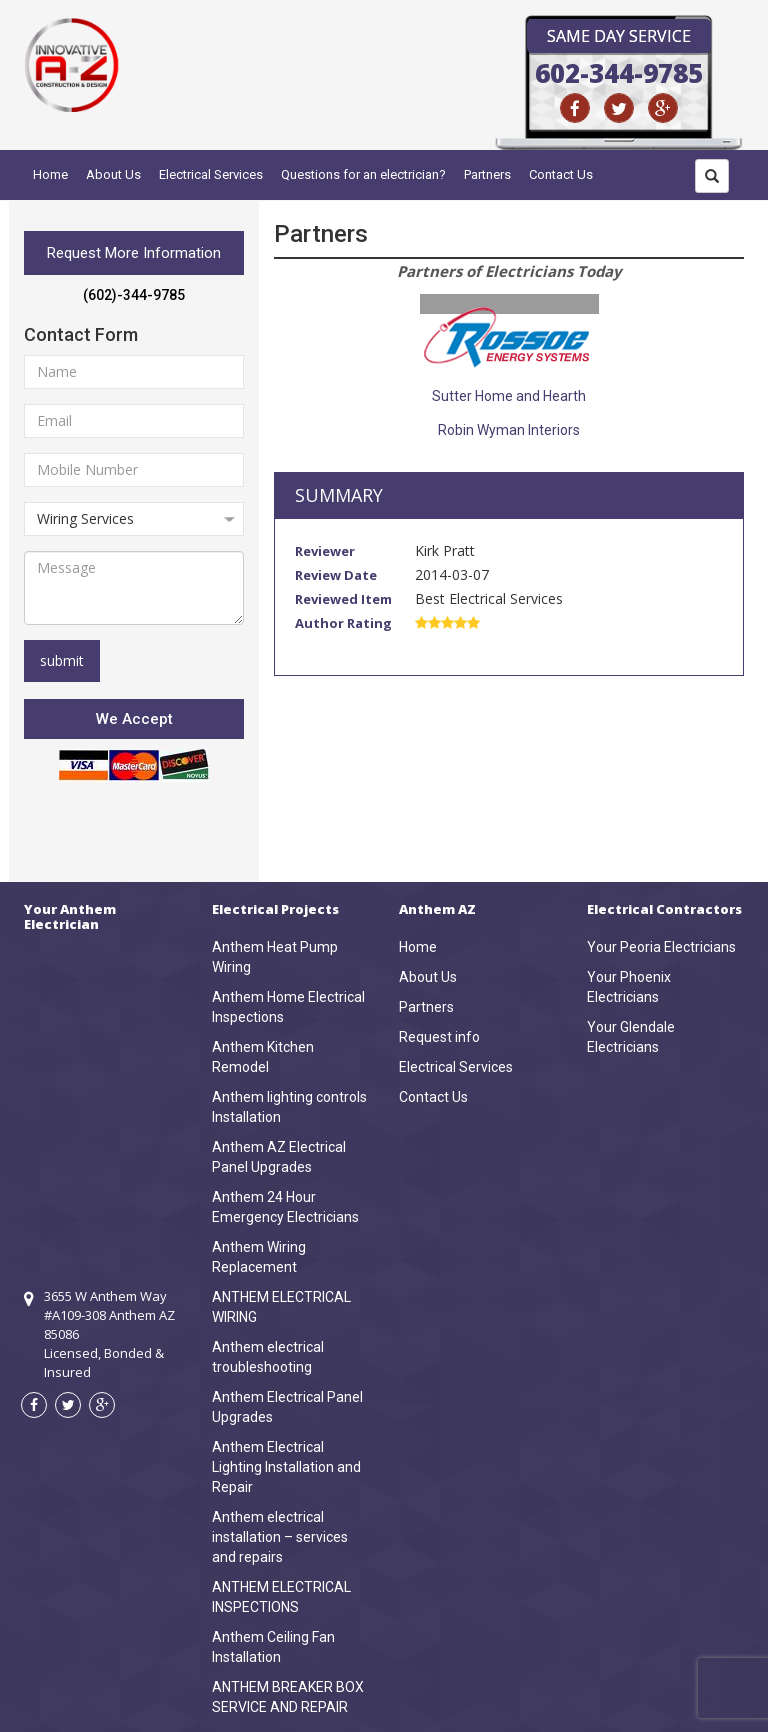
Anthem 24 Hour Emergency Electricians (285, 1207)
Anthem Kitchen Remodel (263, 1057)
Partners (487, 174)
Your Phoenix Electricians (629, 987)
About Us (113, 174)
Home (50, 174)
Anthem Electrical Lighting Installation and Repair (286, 1467)
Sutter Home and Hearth (509, 396)
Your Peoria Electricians (661, 947)
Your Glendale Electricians (631, 1037)
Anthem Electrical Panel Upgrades (287, 1407)
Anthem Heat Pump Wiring (275, 957)
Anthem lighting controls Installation (289, 1107)
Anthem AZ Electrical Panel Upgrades (279, 1157)
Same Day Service (619, 36)
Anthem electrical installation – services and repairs (280, 1537)
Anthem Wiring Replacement (259, 1257)
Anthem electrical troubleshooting (268, 1357)
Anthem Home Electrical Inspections (288, 1007)
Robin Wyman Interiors (509, 430)
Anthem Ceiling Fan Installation (273, 1647)
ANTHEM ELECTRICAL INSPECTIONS (281, 1597)
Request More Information (134, 253)
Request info (439, 1037)
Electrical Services (211, 174)
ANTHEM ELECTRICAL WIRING (281, 1307)
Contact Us (561, 174)
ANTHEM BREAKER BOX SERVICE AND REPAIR (288, 1697)
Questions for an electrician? (363, 174)
